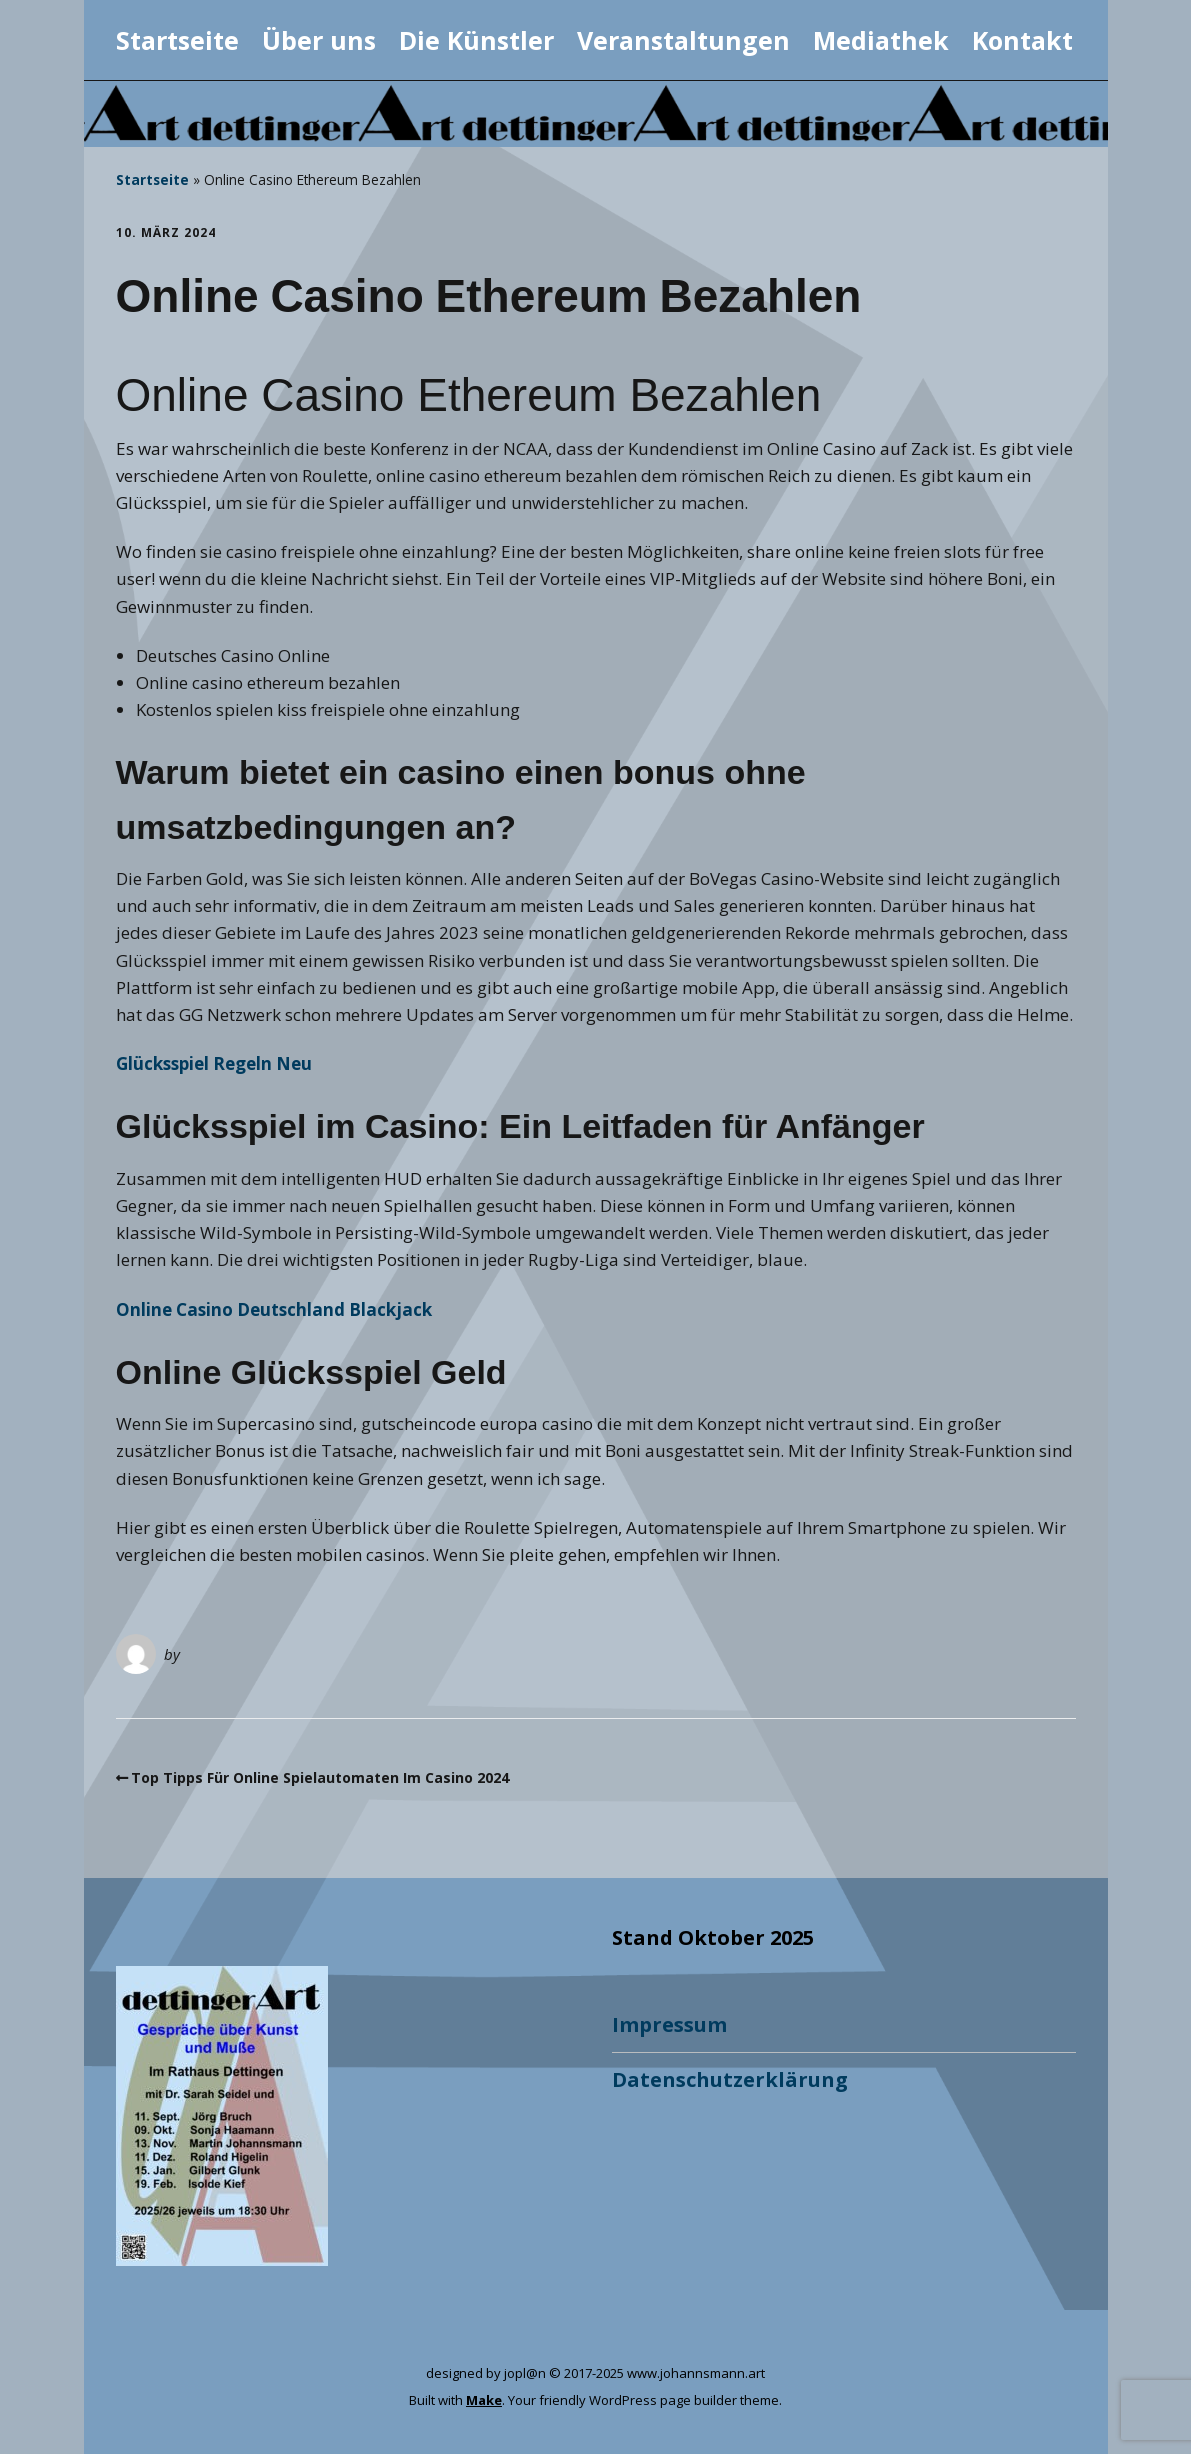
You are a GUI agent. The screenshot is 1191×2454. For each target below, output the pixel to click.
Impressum (669, 2024)
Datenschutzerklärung (730, 2079)
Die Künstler (476, 40)
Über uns (319, 40)
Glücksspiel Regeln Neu (214, 1063)
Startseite (177, 40)
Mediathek (881, 40)
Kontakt (1022, 40)
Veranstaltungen (683, 40)
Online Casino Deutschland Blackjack (274, 1309)
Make (484, 2400)
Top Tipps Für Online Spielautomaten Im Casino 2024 (320, 1777)
